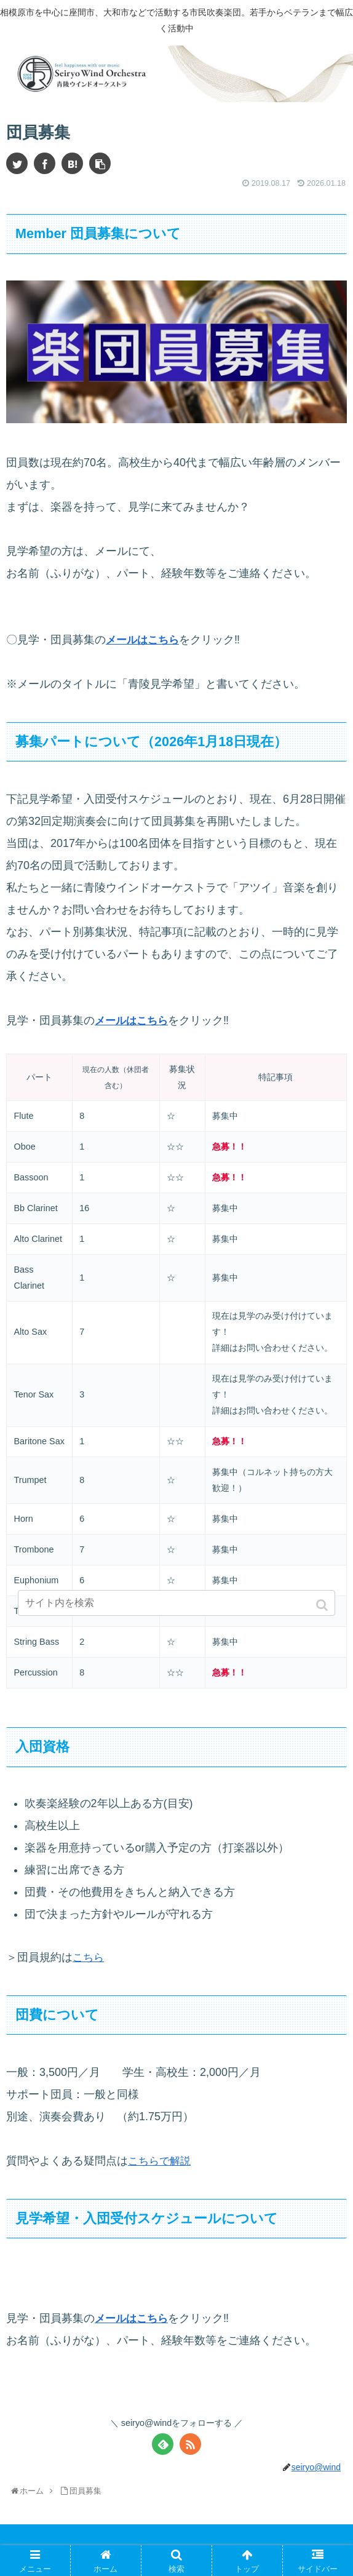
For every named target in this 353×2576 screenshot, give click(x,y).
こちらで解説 (161, 2161)
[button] (323, 1605)
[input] (177, 1603)
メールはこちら (144, 640)
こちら (89, 1957)
